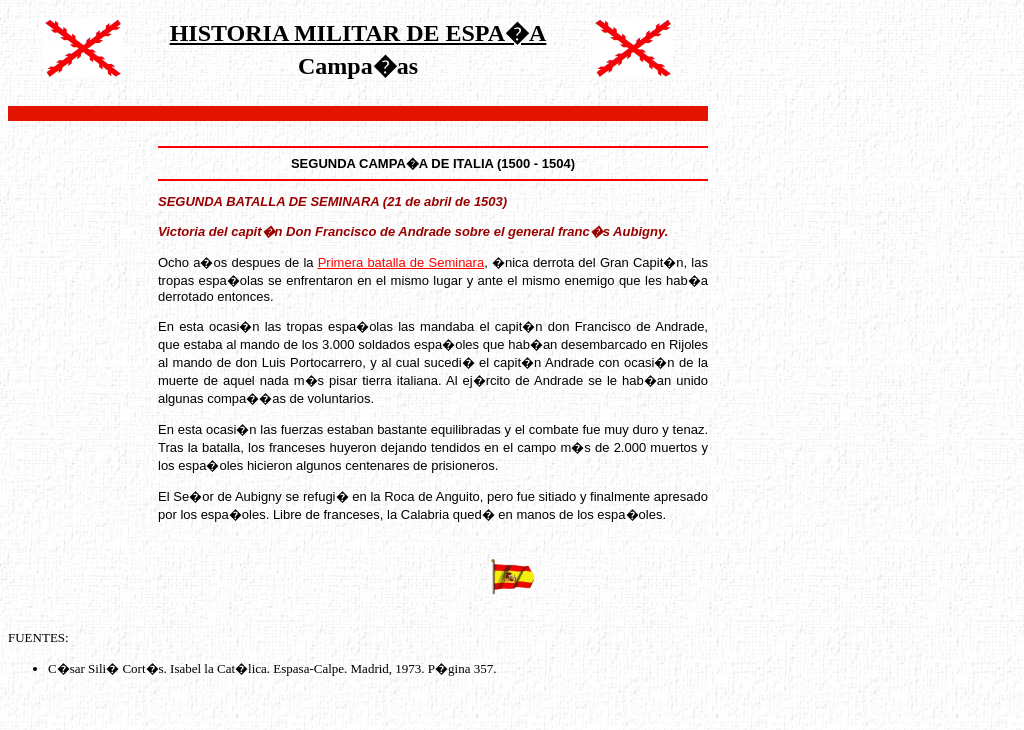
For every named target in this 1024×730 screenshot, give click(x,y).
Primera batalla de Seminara (401, 262)
